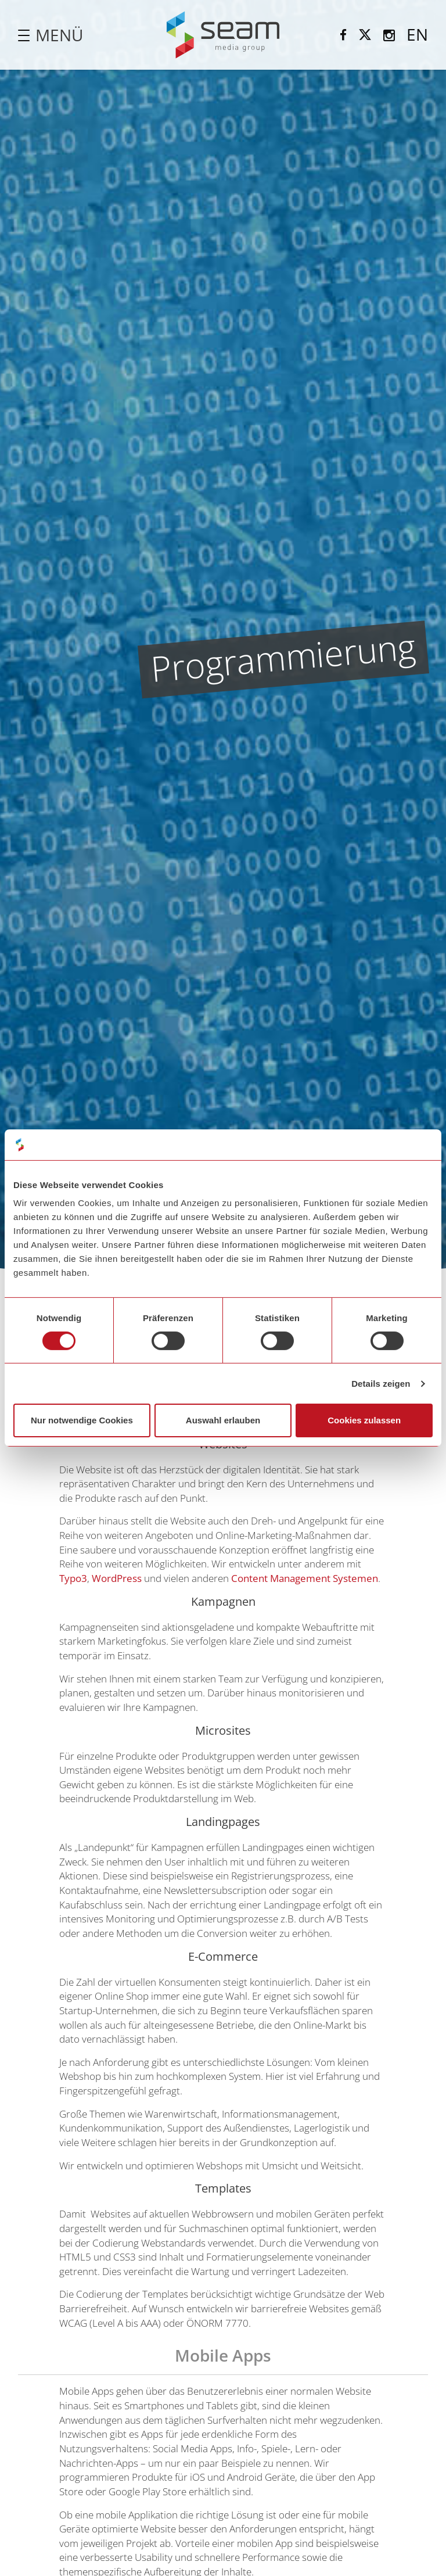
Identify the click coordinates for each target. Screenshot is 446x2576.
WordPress (117, 1578)
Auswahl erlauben (223, 1420)
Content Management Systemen (304, 1578)
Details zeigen (380, 1384)
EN (417, 34)
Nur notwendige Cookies (82, 1420)
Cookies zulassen (364, 1420)
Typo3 (73, 1578)
